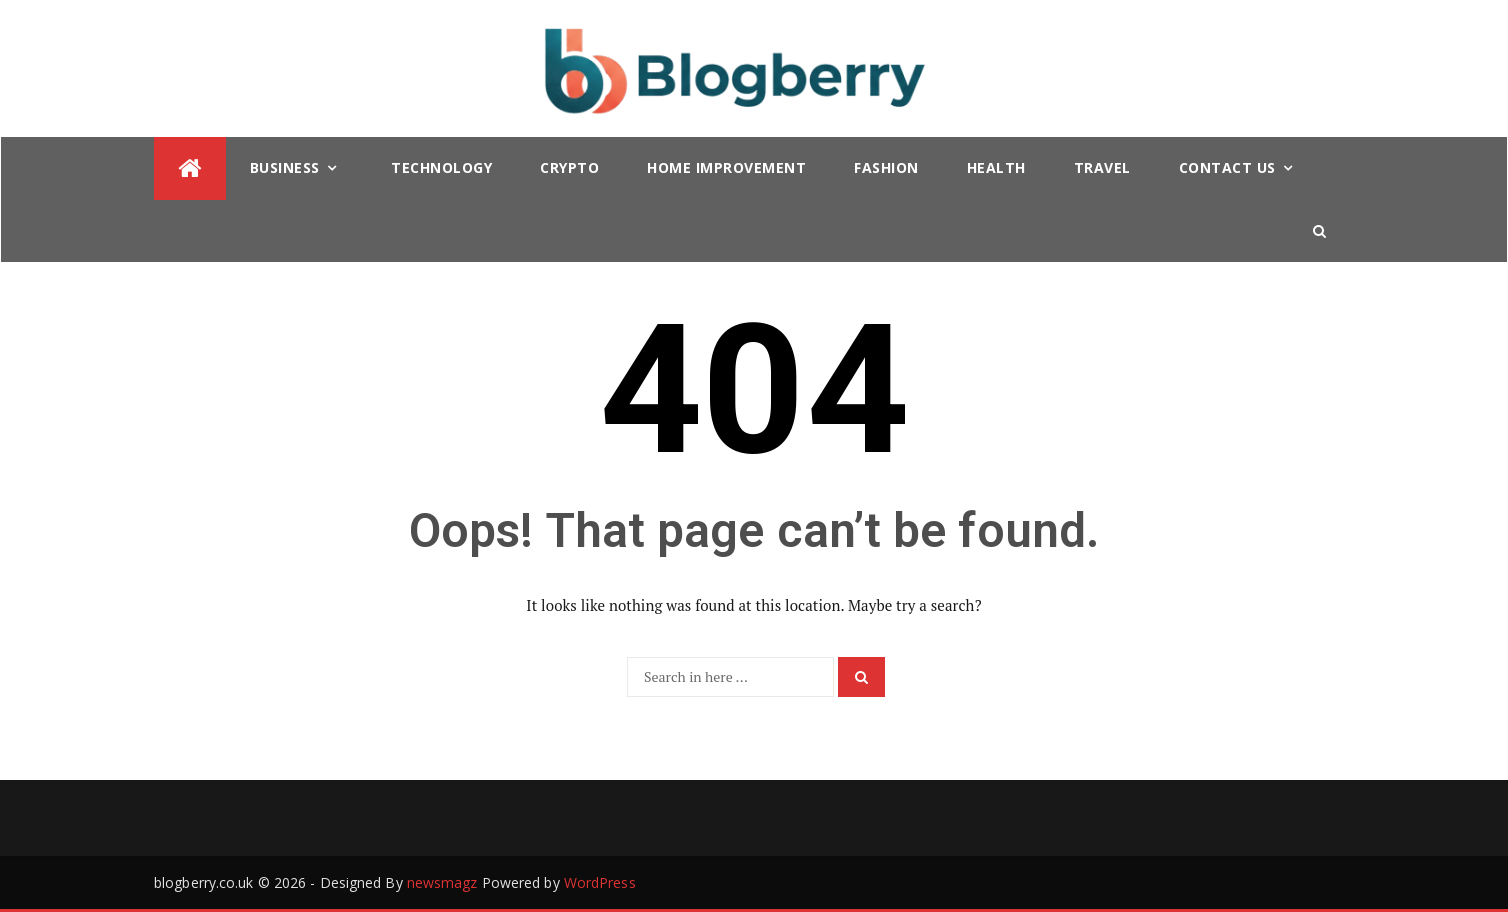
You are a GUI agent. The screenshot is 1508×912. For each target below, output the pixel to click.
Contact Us (1227, 167)
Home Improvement (726, 167)
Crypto (569, 167)
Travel (1102, 167)
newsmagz (442, 882)
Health (996, 167)
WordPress (600, 882)
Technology (441, 167)
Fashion (886, 167)
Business (285, 167)
